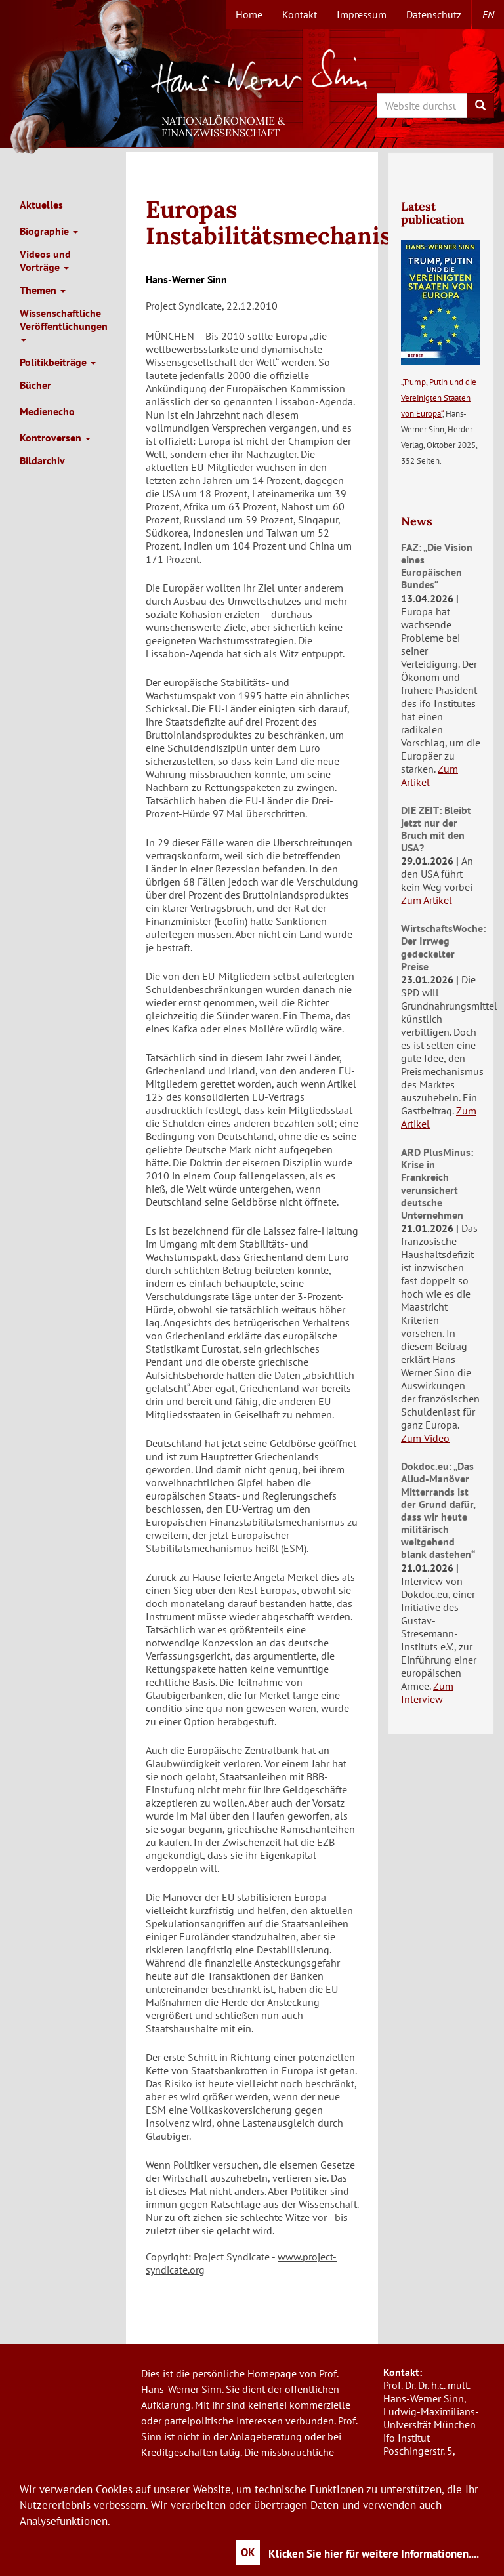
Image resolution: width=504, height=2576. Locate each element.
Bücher (35, 385)
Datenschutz (433, 14)
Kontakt (299, 14)
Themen (43, 289)
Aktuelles (41, 204)
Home (249, 14)
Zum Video (425, 1437)
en (488, 14)
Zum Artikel (429, 775)
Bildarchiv (42, 460)
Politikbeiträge (58, 362)
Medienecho (47, 411)
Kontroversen (55, 437)
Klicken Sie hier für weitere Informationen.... (373, 2553)
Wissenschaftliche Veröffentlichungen (64, 324)
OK (248, 2552)
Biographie (49, 230)
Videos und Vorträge (45, 260)
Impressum (362, 14)
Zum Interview (427, 1692)
